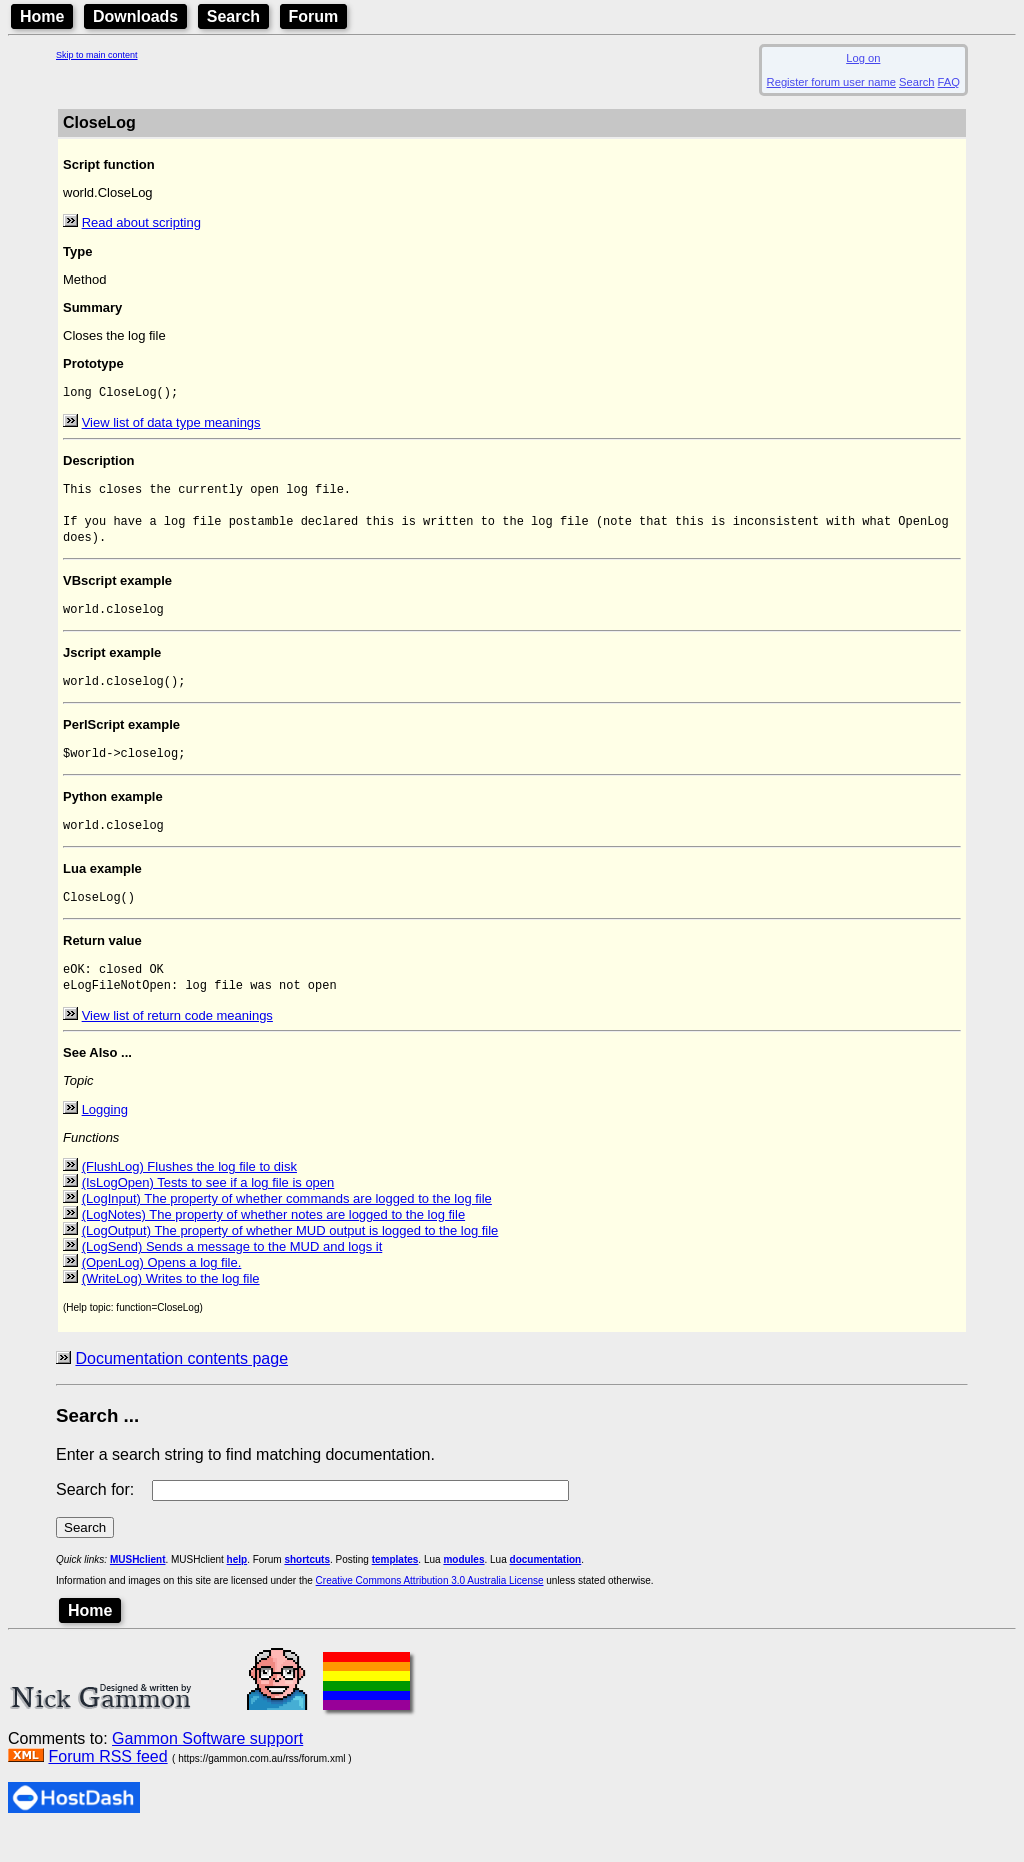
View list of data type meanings (171, 424)
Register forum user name (831, 82)
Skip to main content (97, 55)
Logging (105, 1138)
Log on (863, 58)
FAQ (949, 82)
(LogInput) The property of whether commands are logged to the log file (287, 1227)
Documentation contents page (181, 1387)
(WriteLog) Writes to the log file (171, 1307)
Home (42, 16)
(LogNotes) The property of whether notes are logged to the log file (274, 1243)
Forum (314, 16)
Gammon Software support (207, 1767)
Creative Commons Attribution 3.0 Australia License (430, 1609)
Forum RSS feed (107, 1785)
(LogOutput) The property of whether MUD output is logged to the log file (290, 1259)
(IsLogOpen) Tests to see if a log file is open (208, 1211)
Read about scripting (141, 222)
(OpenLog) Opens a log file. (162, 1291)
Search (233, 16)
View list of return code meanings (177, 1044)
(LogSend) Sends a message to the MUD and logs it (232, 1275)
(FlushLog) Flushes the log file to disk (189, 1195)
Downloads (135, 16)
